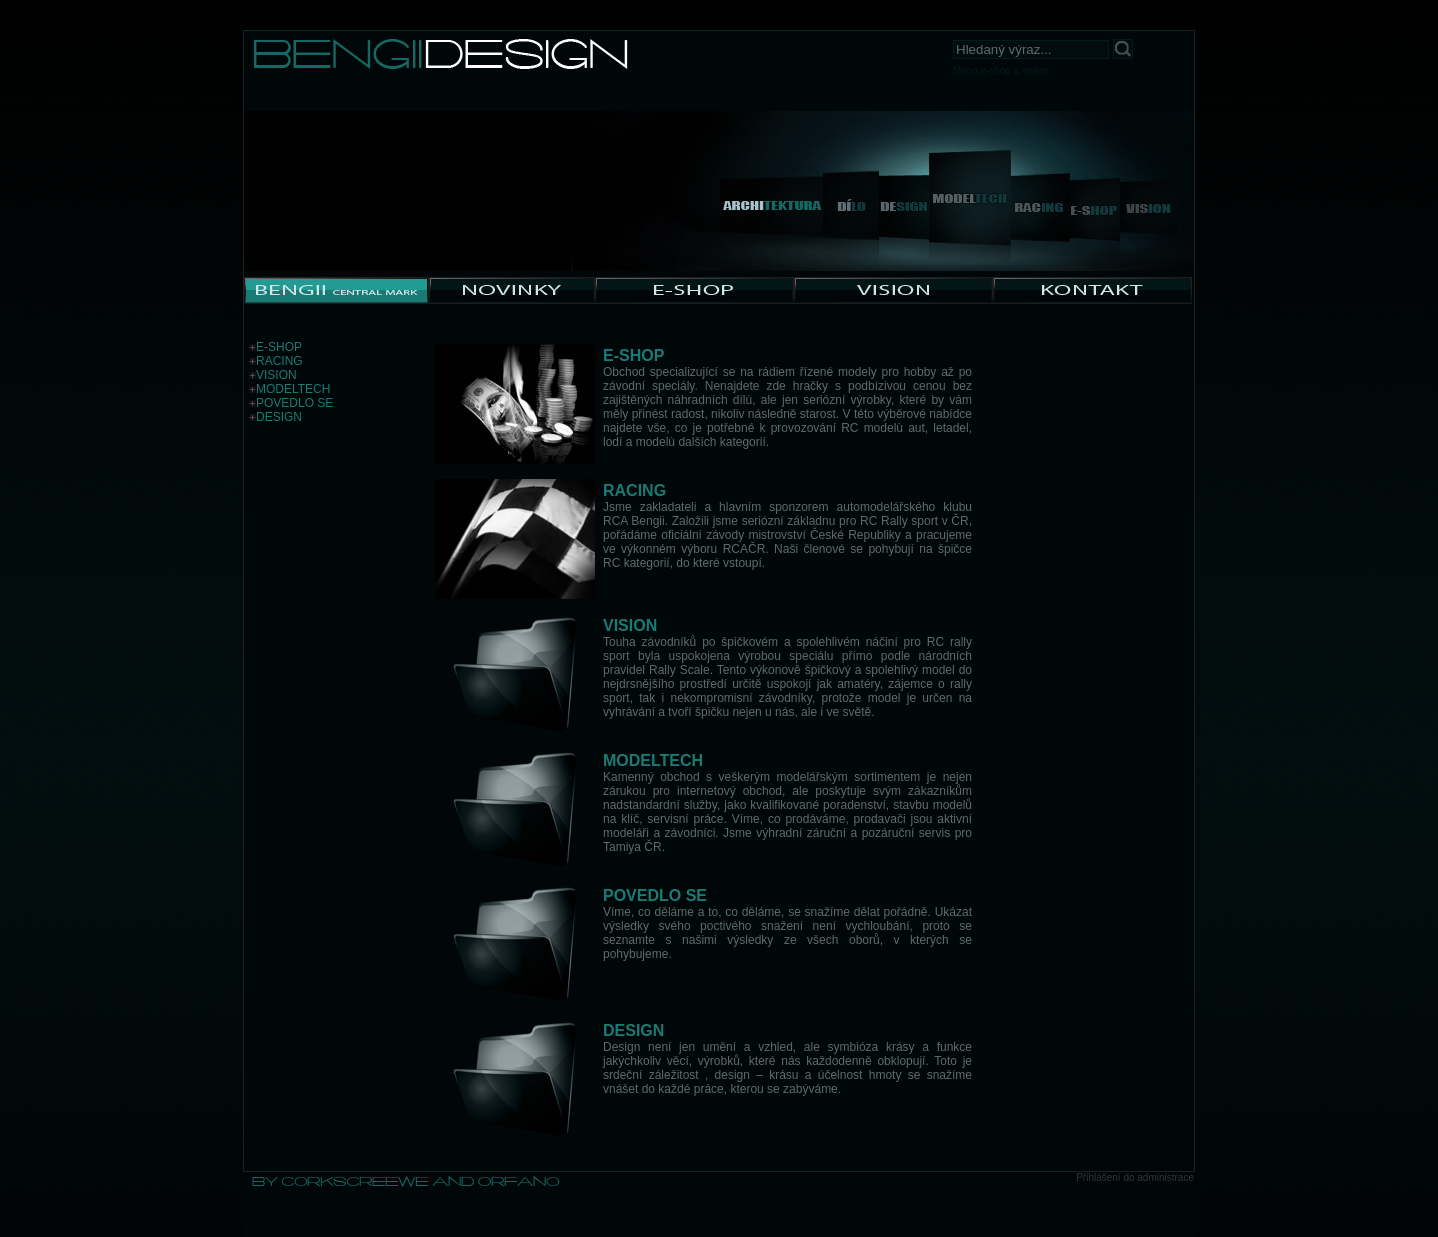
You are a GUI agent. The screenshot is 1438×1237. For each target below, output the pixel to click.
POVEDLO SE (294, 403)
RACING (279, 361)
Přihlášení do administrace (1135, 1177)
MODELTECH (293, 389)
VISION (276, 375)
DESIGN (279, 417)
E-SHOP (279, 347)
